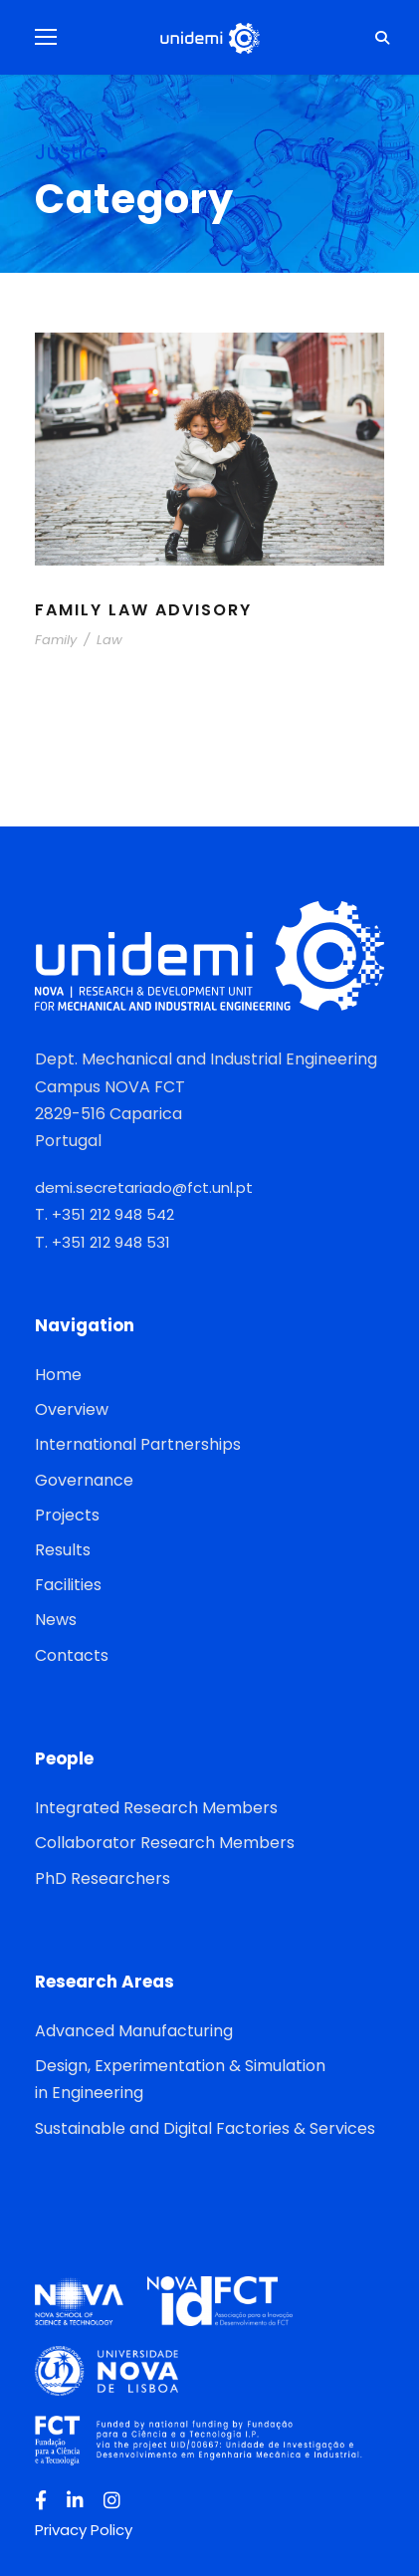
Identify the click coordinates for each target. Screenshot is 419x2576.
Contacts (71, 1655)
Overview (71, 1409)
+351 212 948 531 (111, 1242)
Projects (67, 1515)
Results (63, 1549)
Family (56, 639)
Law (109, 639)
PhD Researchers (102, 1878)
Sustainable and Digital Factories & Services (205, 2128)
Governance (84, 1480)
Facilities (68, 1584)
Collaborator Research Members (165, 1842)
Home (58, 1374)
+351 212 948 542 (113, 1214)
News (56, 1619)
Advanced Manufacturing (134, 2030)
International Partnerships (138, 1444)
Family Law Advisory (143, 609)
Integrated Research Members (156, 1807)
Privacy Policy (83, 2529)
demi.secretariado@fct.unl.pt (144, 1187)
